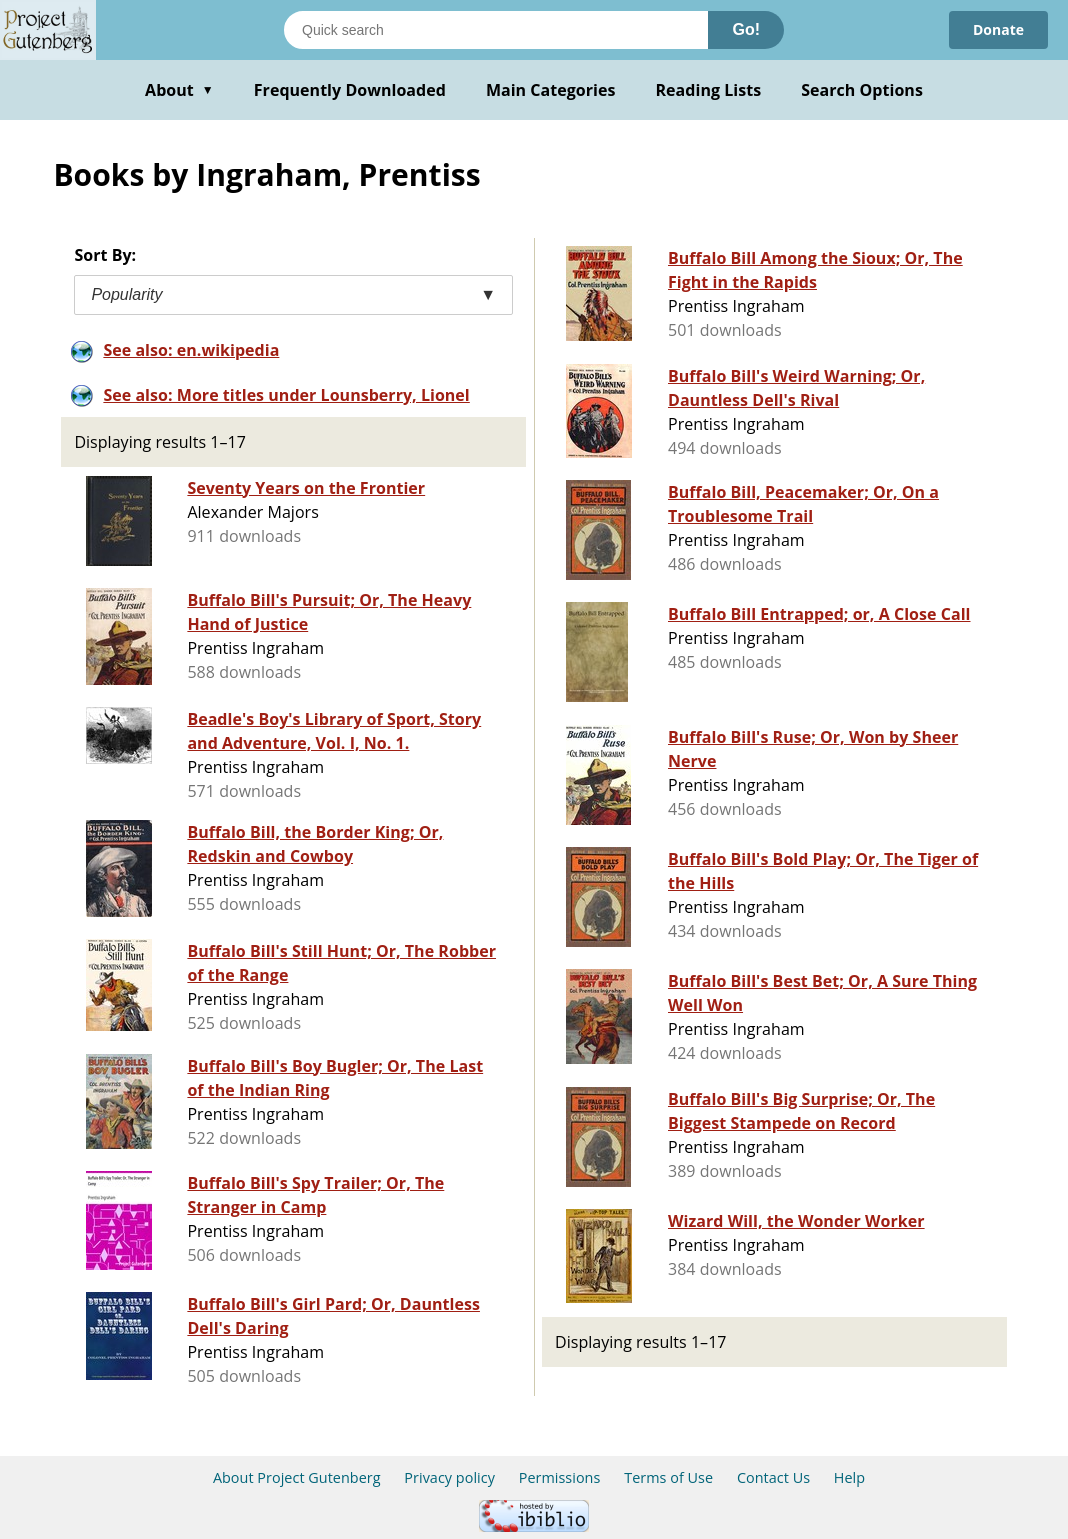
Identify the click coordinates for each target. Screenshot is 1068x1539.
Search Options (862, 90)
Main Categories (551, 90)
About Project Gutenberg (297, 1477)
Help (849, 1477)
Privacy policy (449, 1477)
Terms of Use (668, 1477)
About (179, 90)
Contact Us (773, 1477)
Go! (746, 29)
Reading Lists (709, 90)
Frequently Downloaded (350, 90)
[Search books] (496, 30)
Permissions (560, 1477)
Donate (998, 29)
